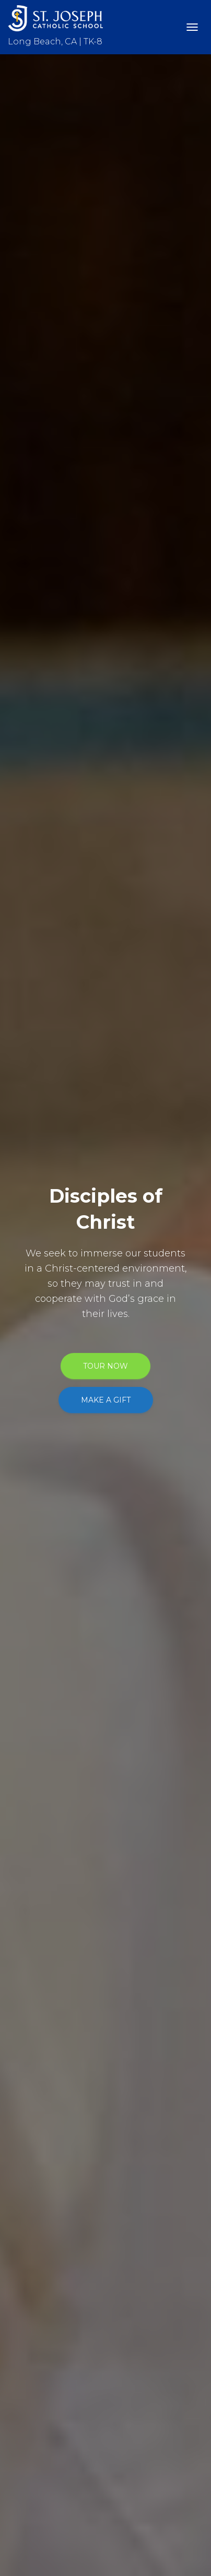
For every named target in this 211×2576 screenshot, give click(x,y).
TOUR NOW (105, 1366)
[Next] (198, 1288)
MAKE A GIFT (106, 1400)
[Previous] (13, 1288)
